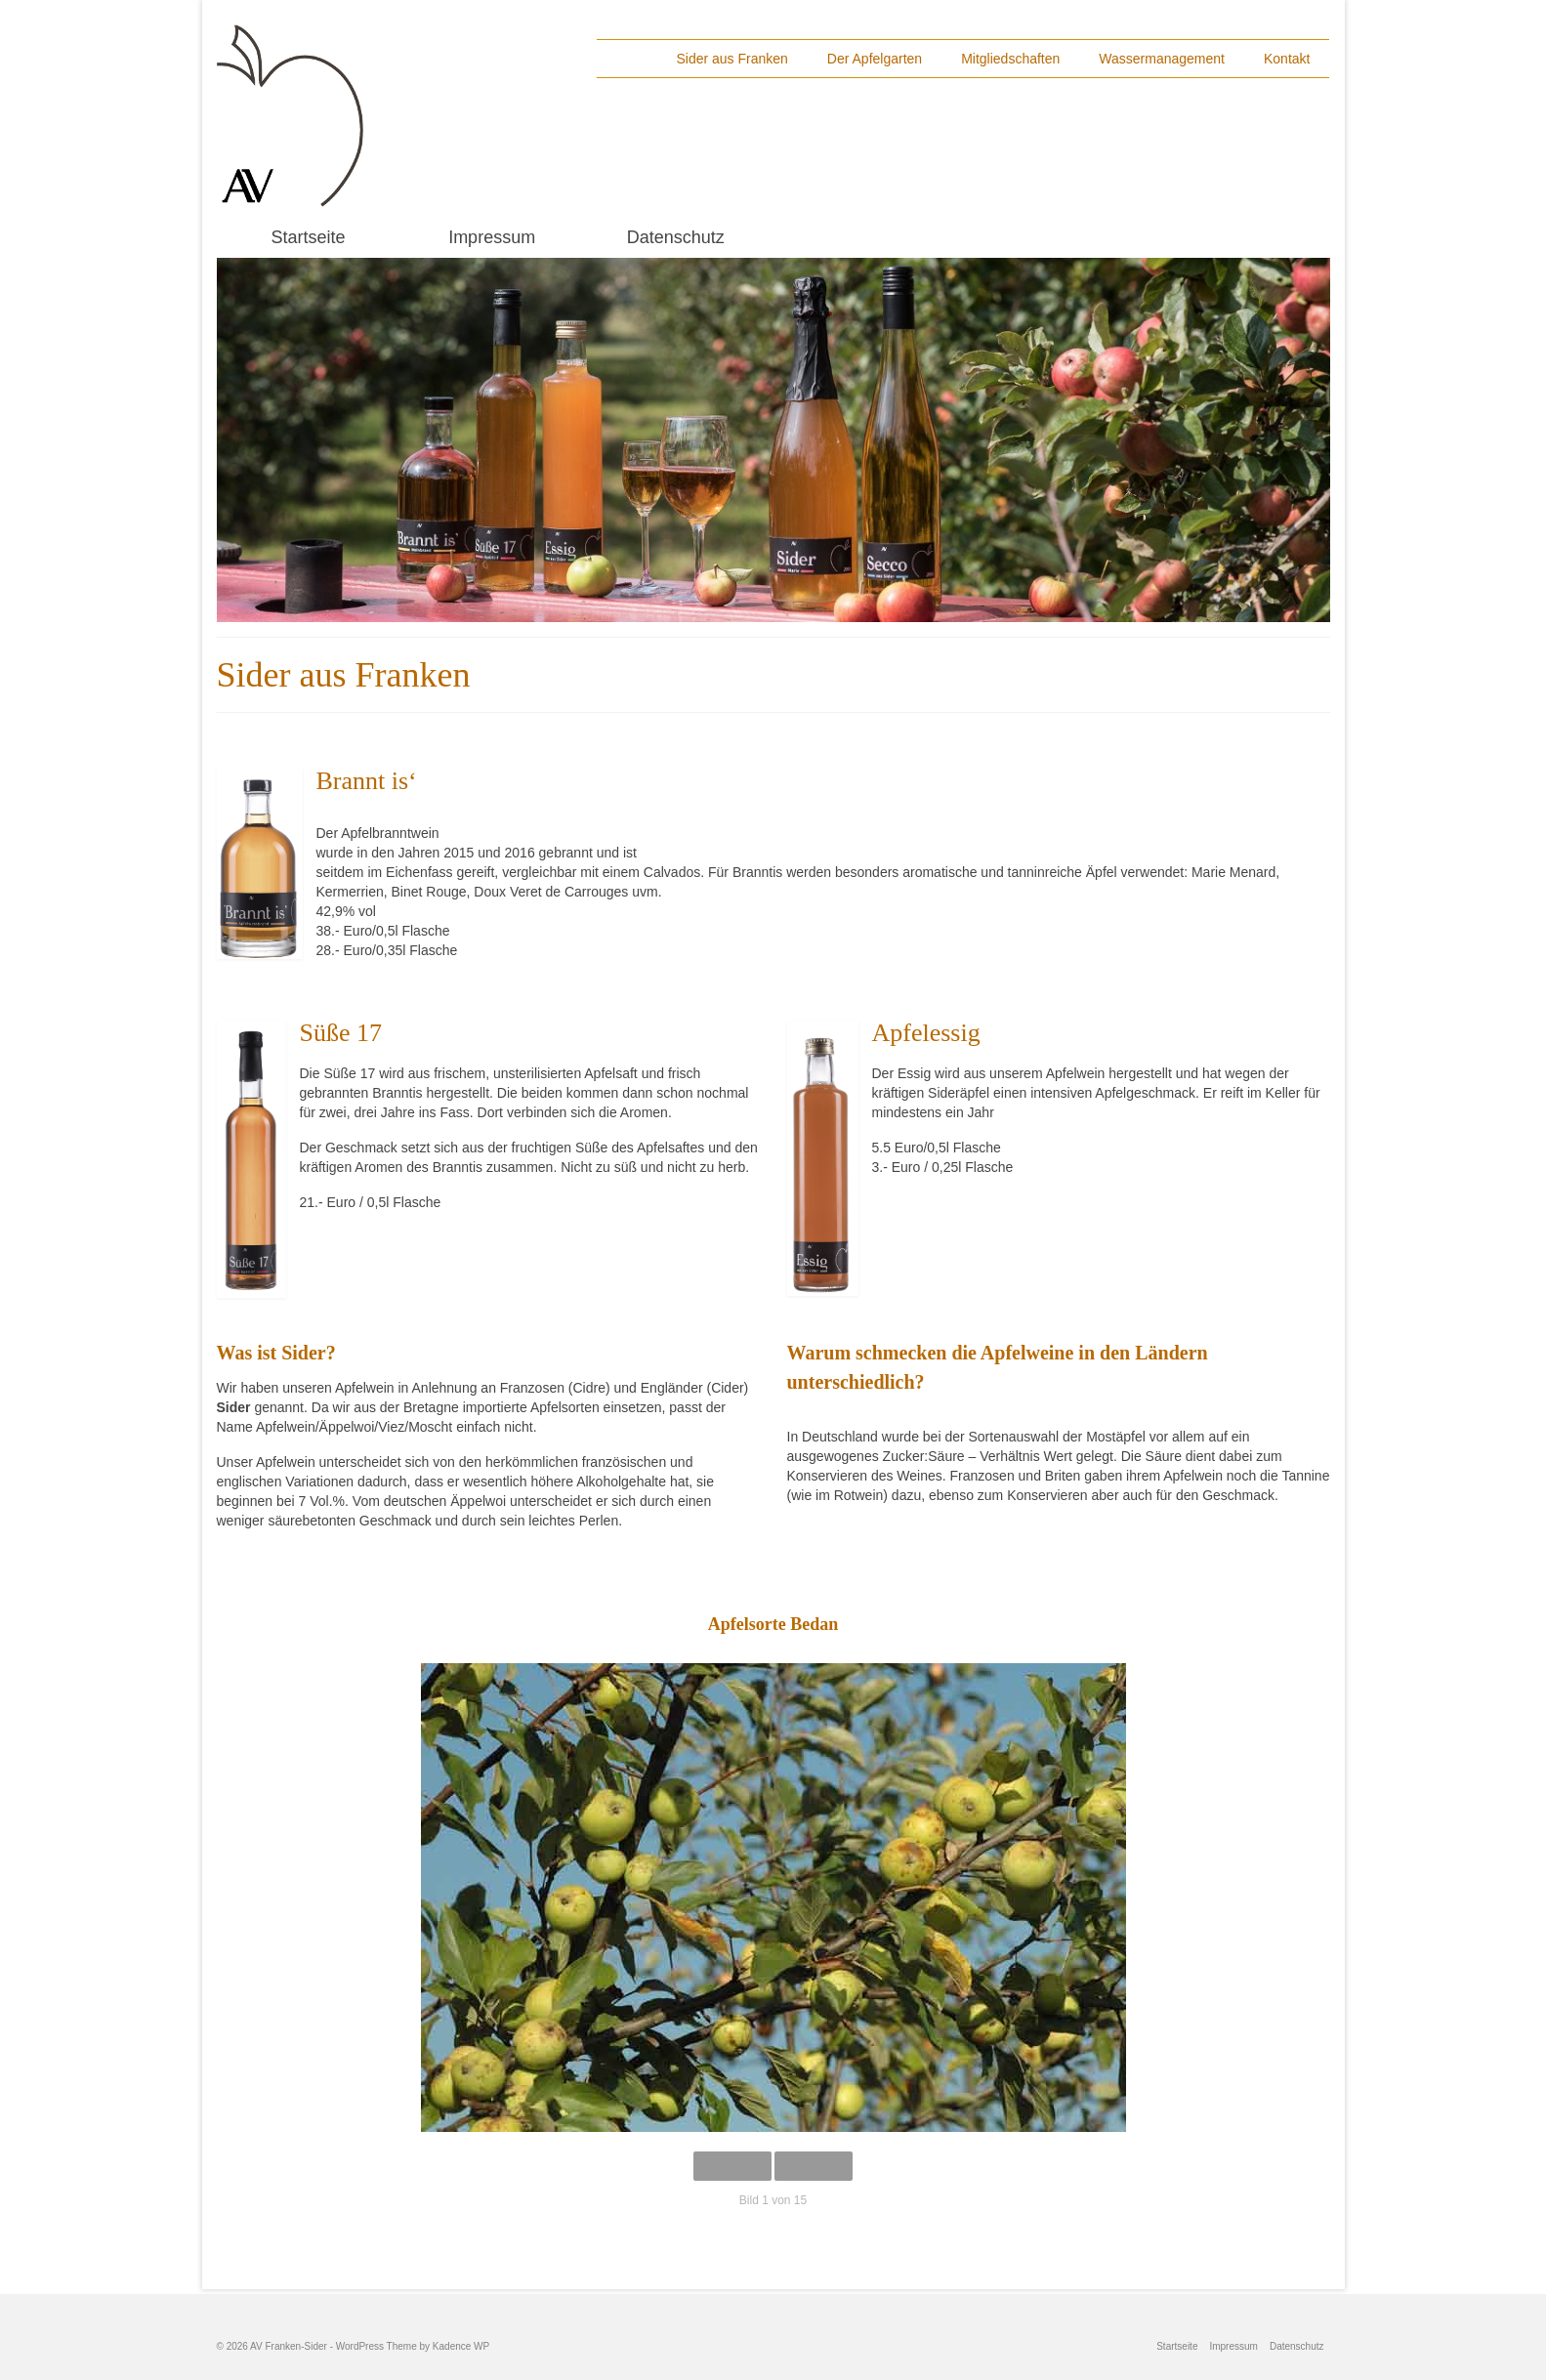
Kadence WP (461, 2346)
